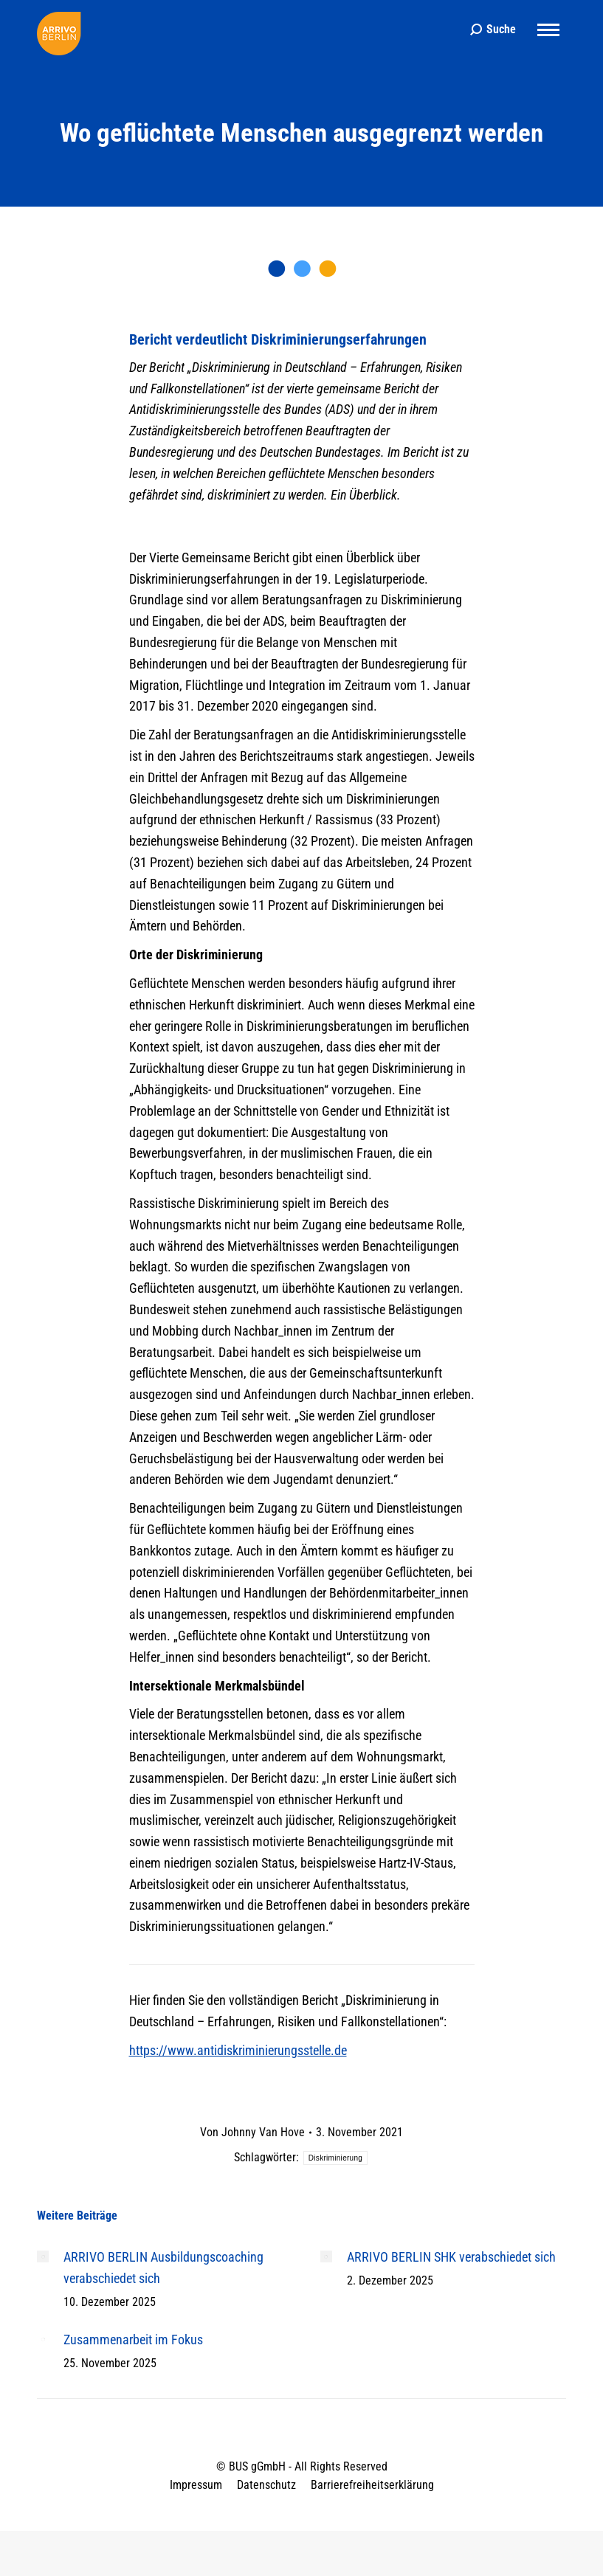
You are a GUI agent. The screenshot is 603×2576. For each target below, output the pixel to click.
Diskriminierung (335, 2158)
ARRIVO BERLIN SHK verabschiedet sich (451, 2257)
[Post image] (43, 2256)
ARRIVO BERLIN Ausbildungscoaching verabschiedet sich (163, 2267)
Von (252, 2132)
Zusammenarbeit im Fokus (133, 2339)
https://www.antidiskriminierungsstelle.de (238, 2050)
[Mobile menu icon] (548, 30)
